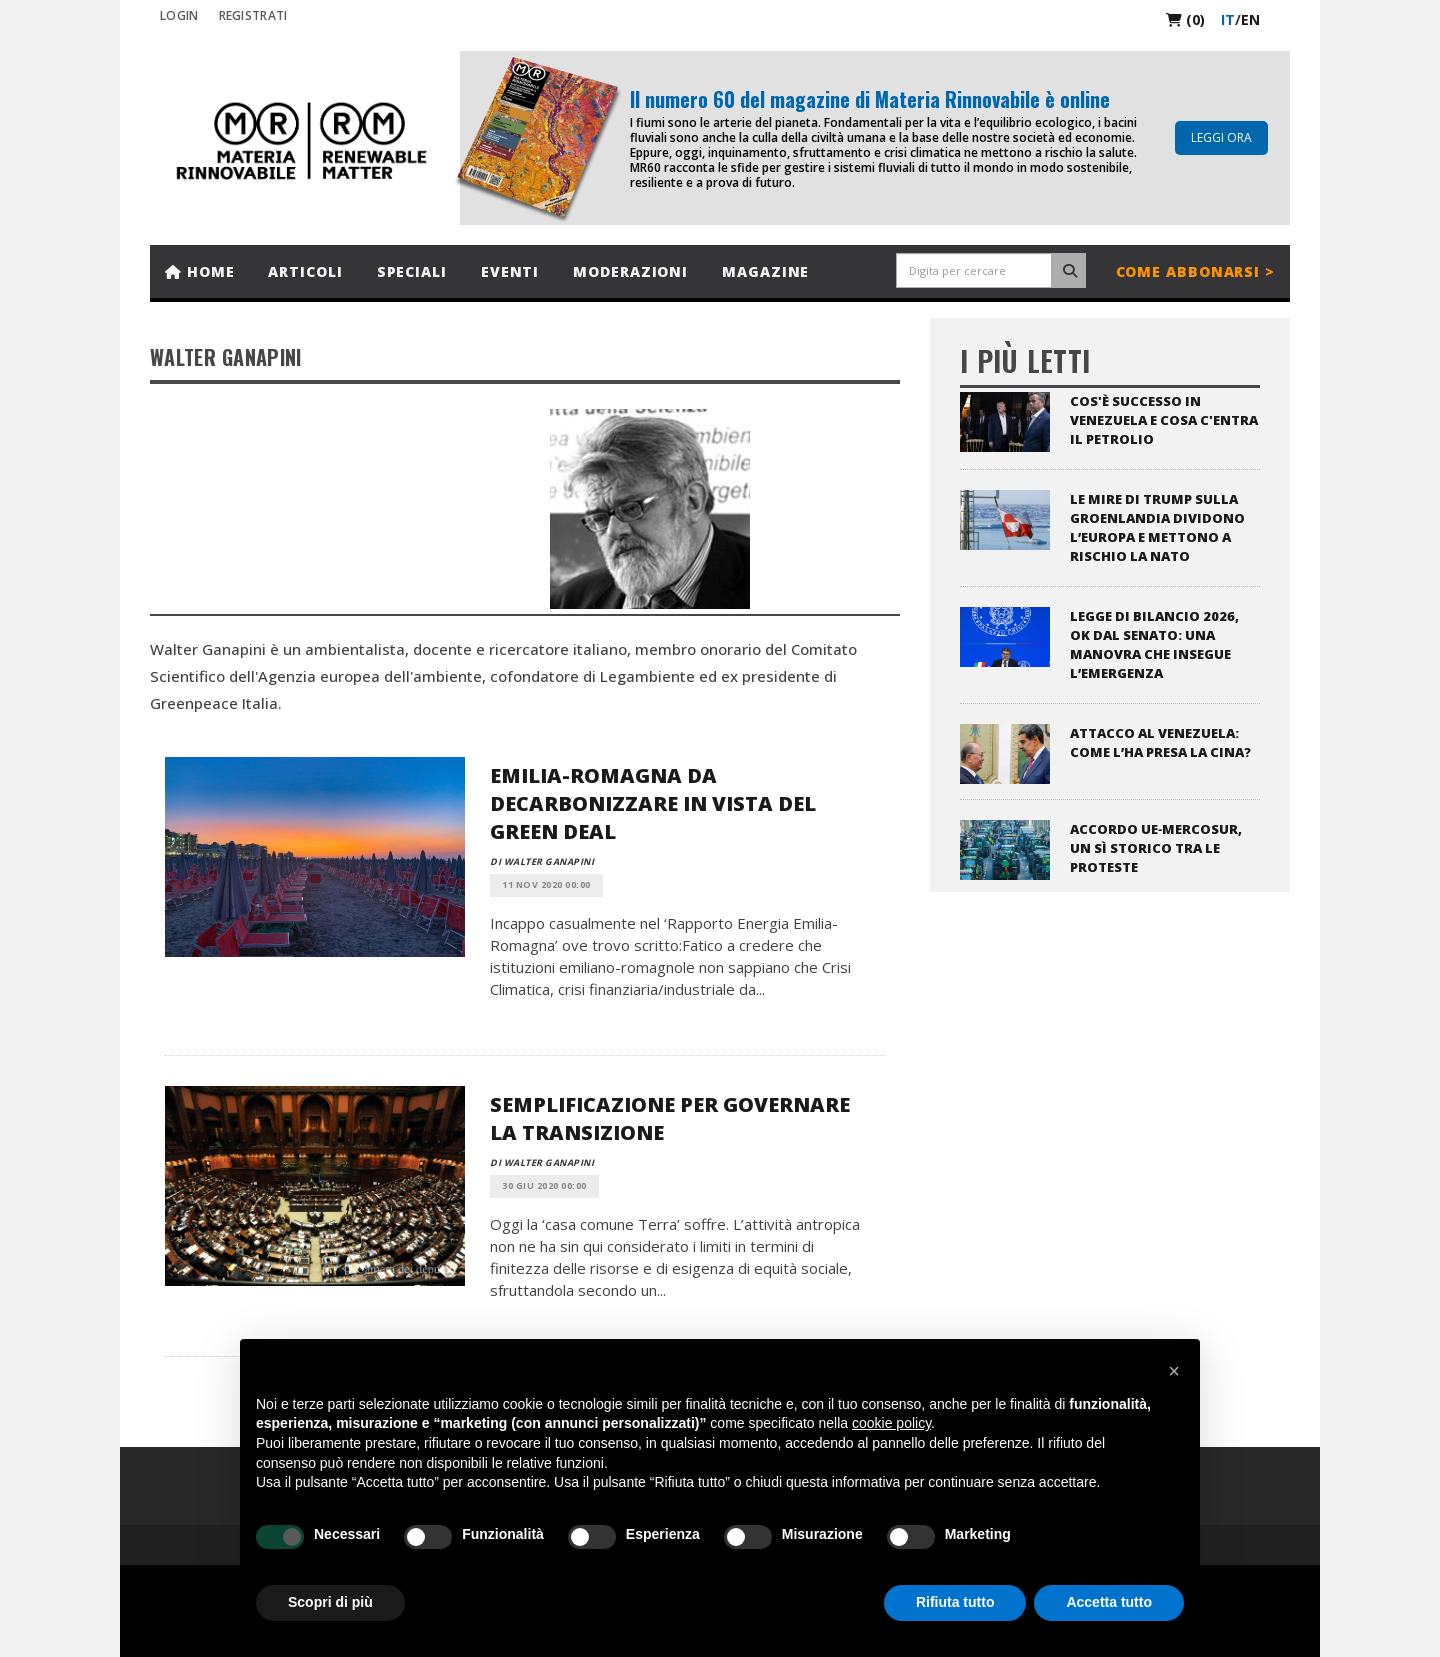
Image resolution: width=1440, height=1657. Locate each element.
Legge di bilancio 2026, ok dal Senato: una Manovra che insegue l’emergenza (1154, 644)
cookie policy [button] (891, 1423)
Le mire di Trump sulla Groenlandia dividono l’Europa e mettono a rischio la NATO (1157, 527)
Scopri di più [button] (330, 1602)
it (1228, 19)
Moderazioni (630, 271)
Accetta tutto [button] (1109, 1602)
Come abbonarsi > (1195, 271)
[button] (1174, 1371)
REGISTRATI (253, 15)
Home (199, 271)
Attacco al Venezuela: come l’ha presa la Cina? (1160, 742)
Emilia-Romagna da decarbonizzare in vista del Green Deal (653, 803)
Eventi (510, 271)
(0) (1185, 19)
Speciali (412, 271)
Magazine (765, 271)
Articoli (305, 271)
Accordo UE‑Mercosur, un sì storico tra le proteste (1156, 848)
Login (179, 15)
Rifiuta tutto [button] (955, 1602)
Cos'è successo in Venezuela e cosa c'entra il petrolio (1164, 420)
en (1250, 19)
